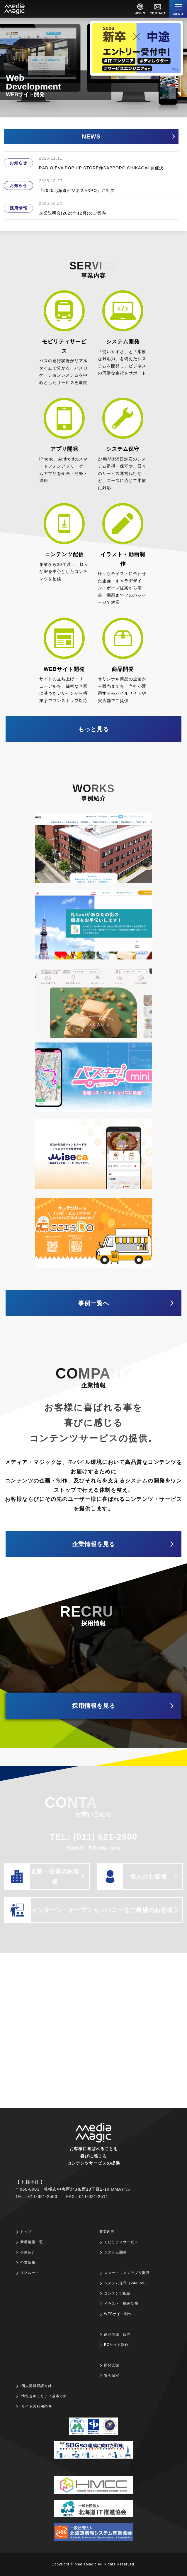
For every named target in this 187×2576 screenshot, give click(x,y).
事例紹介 (27, 2252)
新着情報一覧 (31, 2242)
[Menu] (178, 9)
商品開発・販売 (117, 2334)
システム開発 (115, 2252)
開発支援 (111, 2365)
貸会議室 (111, 2375)
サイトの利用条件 (36, 2406)
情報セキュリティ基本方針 (44, 2396)
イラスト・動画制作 (121, 2304)
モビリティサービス (121, 2242)
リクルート (29, 2273)
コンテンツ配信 (117, 2293)
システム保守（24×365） (126, 2283)
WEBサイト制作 (118, 2314)
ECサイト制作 (116, 2345)
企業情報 (27, 2262)
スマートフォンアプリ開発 (127, 2273)
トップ (26, 2232)
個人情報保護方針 (36, 2386)
